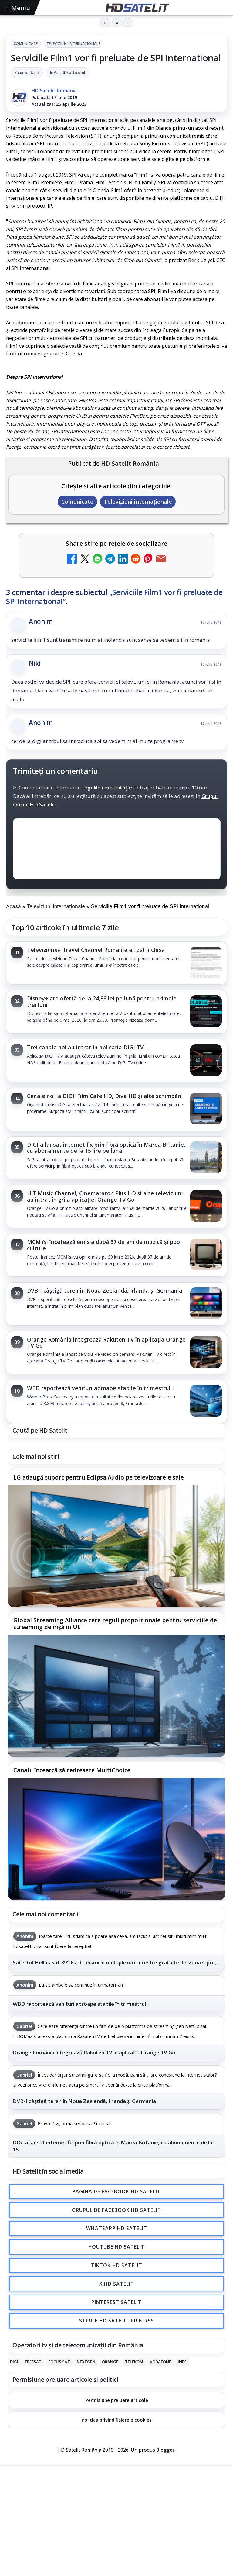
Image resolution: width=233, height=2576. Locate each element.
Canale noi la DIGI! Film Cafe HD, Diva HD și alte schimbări (104, 1096)
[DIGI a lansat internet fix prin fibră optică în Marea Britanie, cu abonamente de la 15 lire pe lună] (206, 1157)
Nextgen (86, 2361)
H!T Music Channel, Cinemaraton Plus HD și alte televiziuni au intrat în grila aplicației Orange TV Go (105, 1196)
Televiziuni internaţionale (73, 43)
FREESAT (33, 2361)
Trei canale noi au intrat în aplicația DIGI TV (85, 1047)
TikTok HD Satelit (116, 2265)
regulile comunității (106, 787)
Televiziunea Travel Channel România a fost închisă (95, 949)
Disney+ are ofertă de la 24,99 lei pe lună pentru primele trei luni (102, 1001)
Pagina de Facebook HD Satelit (116, 2191)
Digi (14, 2361)
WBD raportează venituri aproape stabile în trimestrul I (100, 1388)
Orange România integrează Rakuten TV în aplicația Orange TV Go (106, 1342)
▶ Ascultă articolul (67, 72)
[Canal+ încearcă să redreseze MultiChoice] (116, 1839)
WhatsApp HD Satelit (116, 2228)
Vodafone (160, 2361)
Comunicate (26, 43)
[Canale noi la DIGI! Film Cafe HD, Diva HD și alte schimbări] (206, 1109)
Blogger (165, 2450)
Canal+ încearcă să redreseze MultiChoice (71, 1770)
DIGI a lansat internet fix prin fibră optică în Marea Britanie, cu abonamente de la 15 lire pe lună (106, 1147)
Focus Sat (59, 2361)
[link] (116, 963)
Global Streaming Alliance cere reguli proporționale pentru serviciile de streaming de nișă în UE (115, 1624)
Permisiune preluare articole (116, 2400)
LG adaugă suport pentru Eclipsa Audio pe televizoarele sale (98, 1477)
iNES (182, 2361)
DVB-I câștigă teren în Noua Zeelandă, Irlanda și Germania (104, 1290)
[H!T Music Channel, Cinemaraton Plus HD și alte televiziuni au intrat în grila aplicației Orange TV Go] (206, 1206)
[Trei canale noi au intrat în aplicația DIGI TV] (206, 1060)
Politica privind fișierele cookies (117, 2420)
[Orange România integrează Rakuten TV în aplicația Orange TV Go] (206, 1352)
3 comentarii (27, 72)
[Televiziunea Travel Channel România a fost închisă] (206, 963)
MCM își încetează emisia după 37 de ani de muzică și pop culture (103, 1245)
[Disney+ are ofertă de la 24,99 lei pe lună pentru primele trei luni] (206, 1011)
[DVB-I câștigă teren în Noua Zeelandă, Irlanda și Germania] (206, 1303)
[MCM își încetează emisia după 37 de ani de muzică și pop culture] (206, 1255)
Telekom (134, 2361)
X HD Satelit (116, 2284)
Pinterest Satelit (116, 2302)
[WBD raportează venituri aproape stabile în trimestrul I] (206, 1401)
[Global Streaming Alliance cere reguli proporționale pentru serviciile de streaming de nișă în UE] (116, 1696)
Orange (110, 2361)
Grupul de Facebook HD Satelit (116, 2210)
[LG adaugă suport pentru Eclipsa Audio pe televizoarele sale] (116, 1546)
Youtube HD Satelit (117, 2247)
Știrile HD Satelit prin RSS (116, 2321)
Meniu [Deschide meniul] (18, 8)
